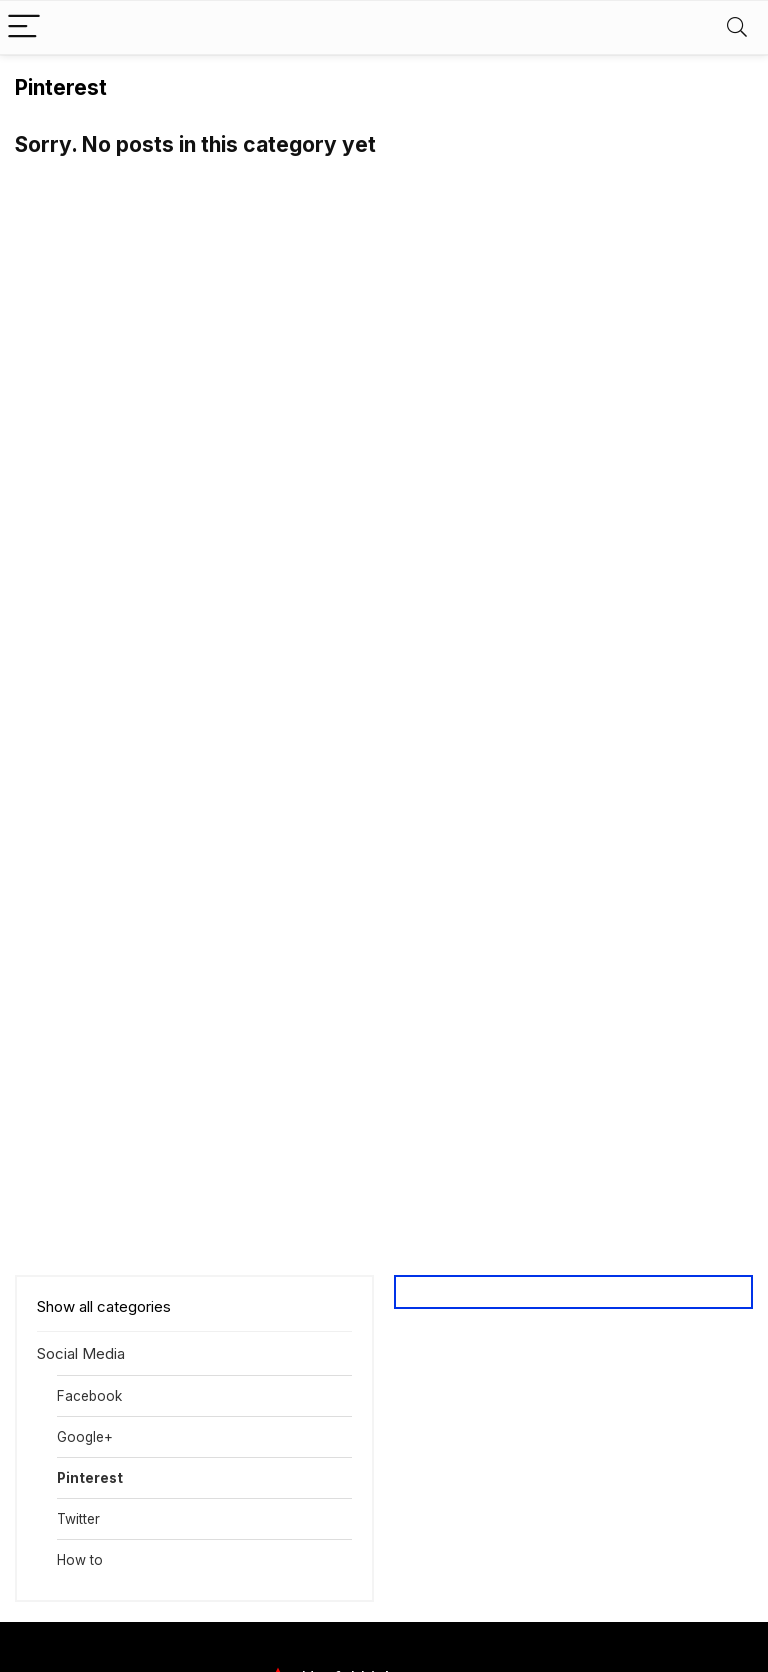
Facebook (89, 1396)
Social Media (81, 1353)
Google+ (85, 1437)
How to (80, 1560)
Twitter (78, 1519)
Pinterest (90, 1478)
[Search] (737, 27)
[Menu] (24, 27)
